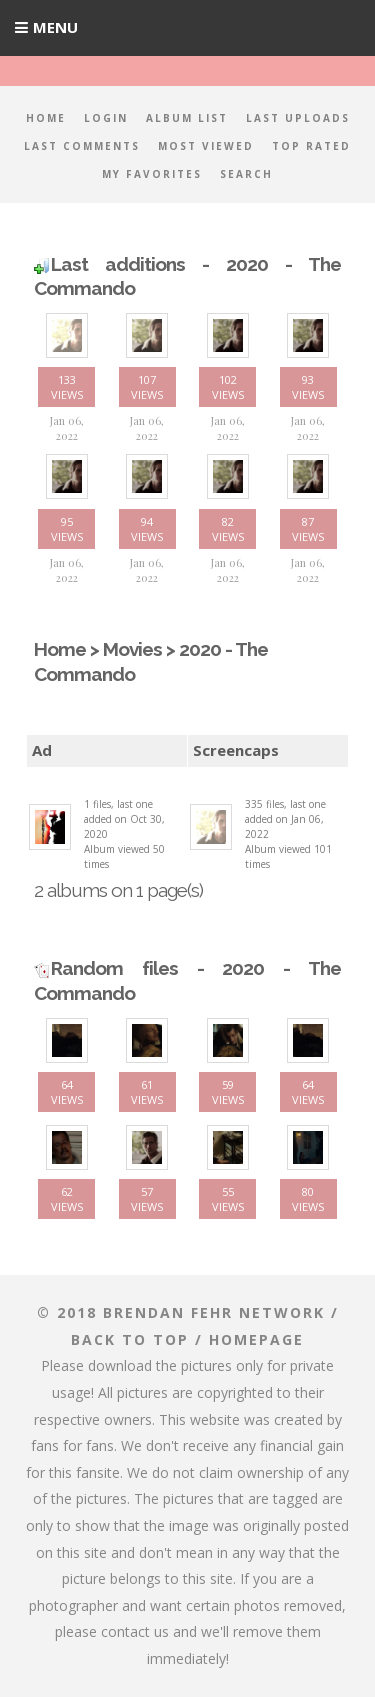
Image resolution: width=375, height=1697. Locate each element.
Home (46, 118)
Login (106, 118)
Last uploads (298, 118)
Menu (55, 27)
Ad (42, 750)
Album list (187, 118)
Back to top (130, 1339)
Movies (132, 649)
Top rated (311, 146)
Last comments (82, 146)
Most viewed (206, 146)
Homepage (256, 1339)
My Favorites (152, 174)
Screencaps (236, 750)
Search (246, 174)
